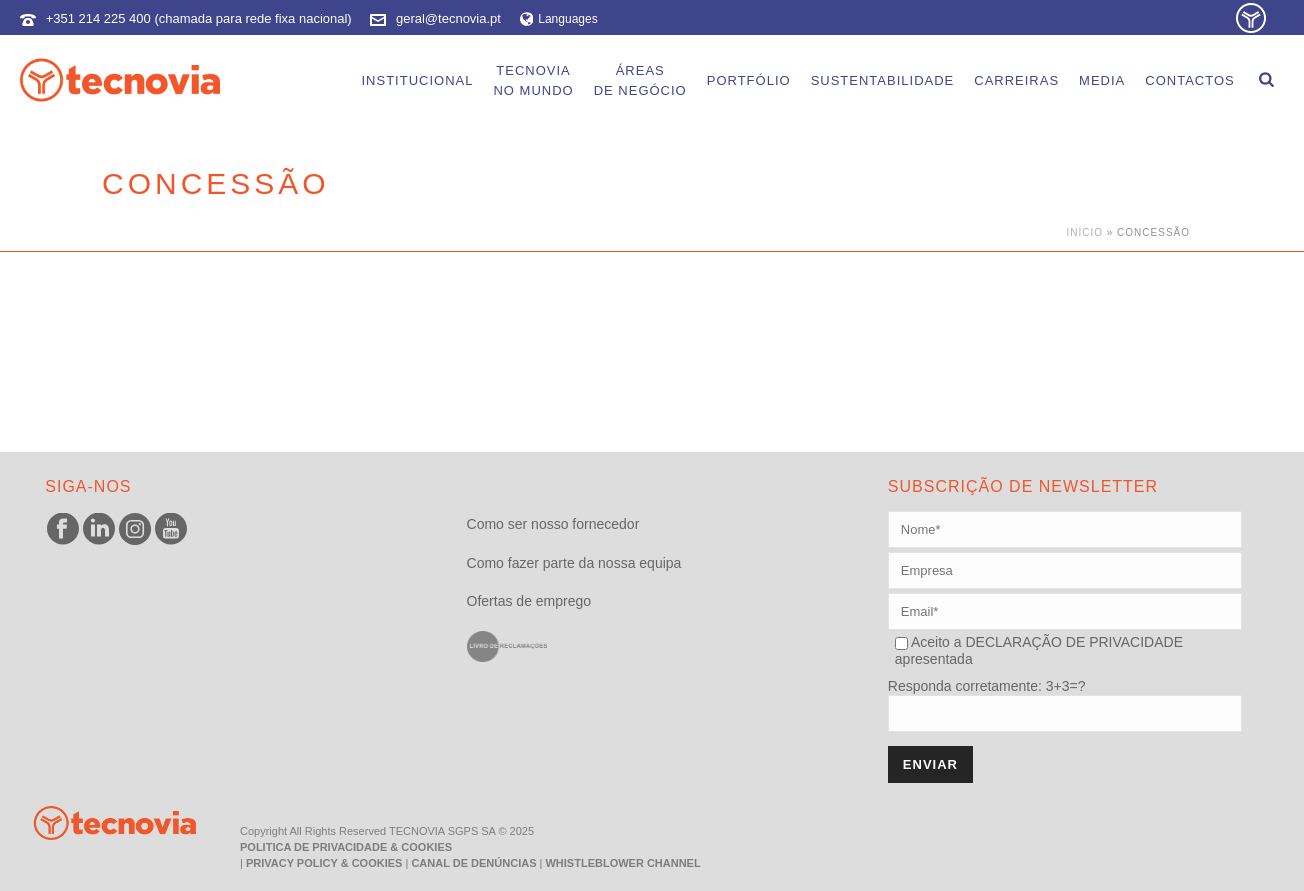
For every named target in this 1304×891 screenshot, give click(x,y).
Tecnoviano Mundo (533, 80)
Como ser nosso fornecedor (553, 524)
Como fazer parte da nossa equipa (574, 563)
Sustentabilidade (883, 80)
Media (1102, 80)
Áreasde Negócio (640, 80)
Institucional (417, 80)
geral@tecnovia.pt (448, 18)
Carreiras (1016, 80)
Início (1084, 232)
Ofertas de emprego (529, 601)
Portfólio (749, 80)
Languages (559, 19)
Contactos (1189, 80)
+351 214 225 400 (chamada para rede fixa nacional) (199, 18)
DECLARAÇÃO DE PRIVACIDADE (1072, 642)
